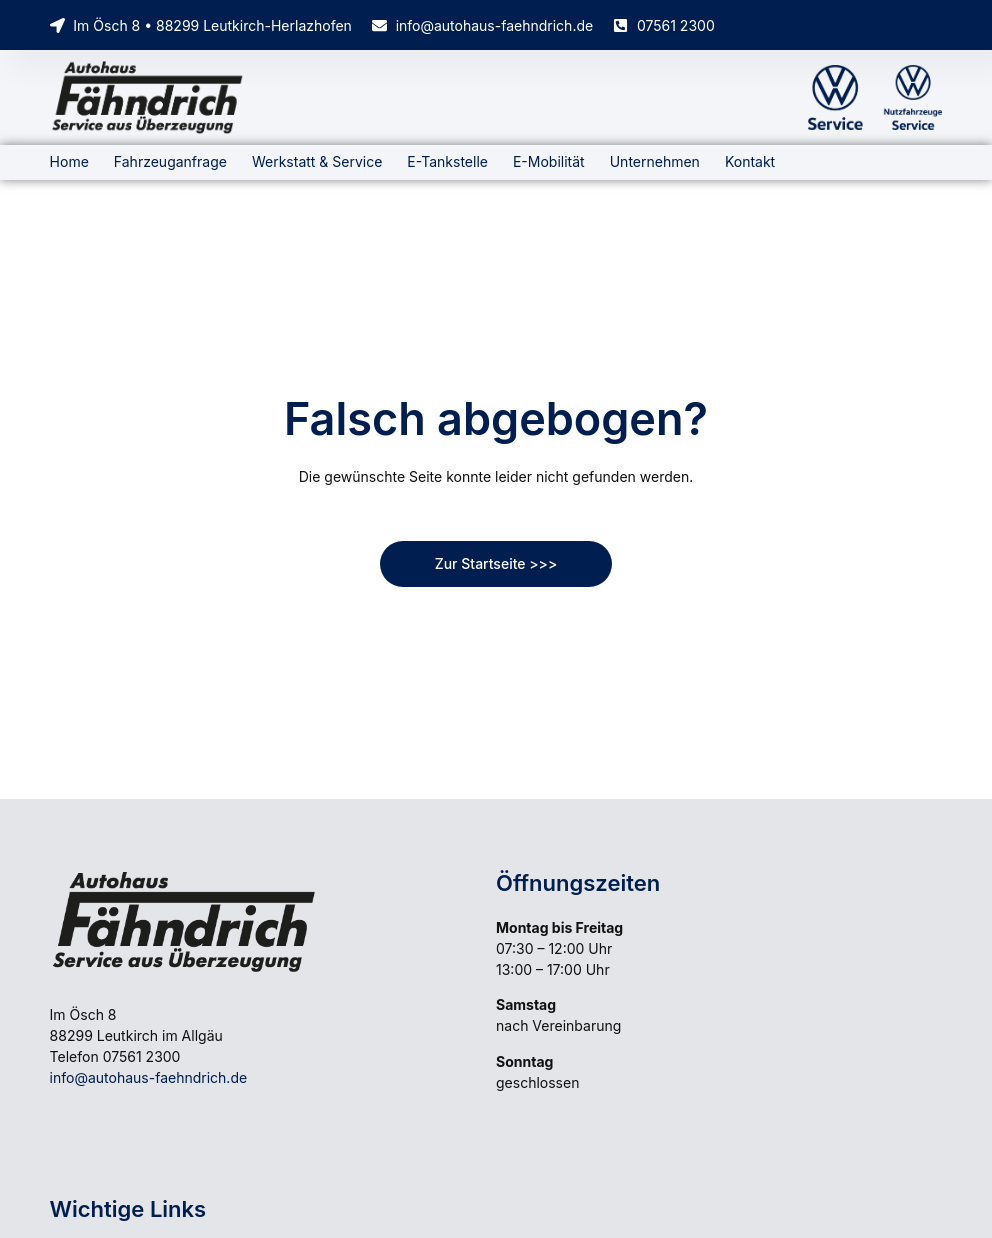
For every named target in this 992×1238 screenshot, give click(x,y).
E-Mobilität (549, 161)
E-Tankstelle (447, 161)
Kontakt (750, 161)
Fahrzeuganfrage (170, 161)
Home (69, 161)
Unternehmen (655, 161)
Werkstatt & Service (317, 161)
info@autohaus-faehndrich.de (149, 1077)
